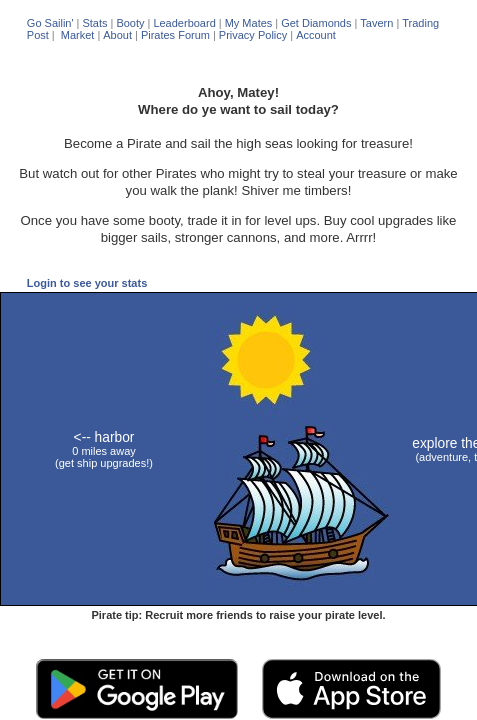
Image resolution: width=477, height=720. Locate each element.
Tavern (376, 23)
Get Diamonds (316, 23)
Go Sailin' (50, 23)
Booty (130, 23)
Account (316, 35)
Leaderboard (184, 23)
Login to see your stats (87, 283)
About (117, 35)
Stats (94, 23)
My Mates (249, 23)
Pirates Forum (175, 35)
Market (76, 35)
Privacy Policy (253, 35)
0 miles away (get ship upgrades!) (104, 450)
